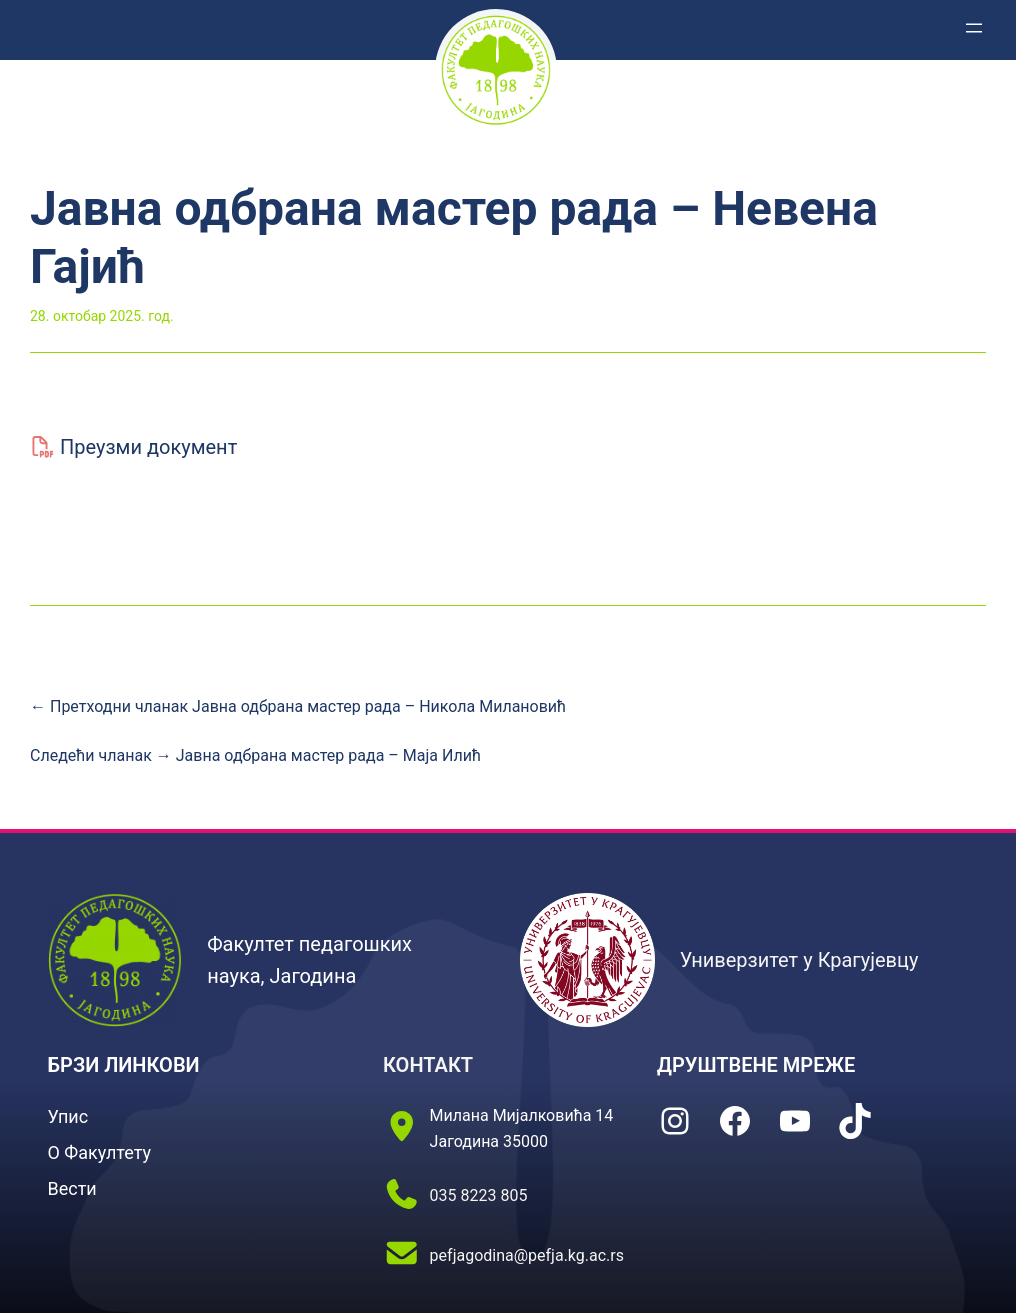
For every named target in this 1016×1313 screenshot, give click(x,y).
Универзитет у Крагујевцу (799, 960)
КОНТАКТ (428, 1065)
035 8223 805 (479, 1195)
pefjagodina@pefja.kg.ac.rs (527, 1255)
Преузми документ (148, 447)
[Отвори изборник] (974, 28)
